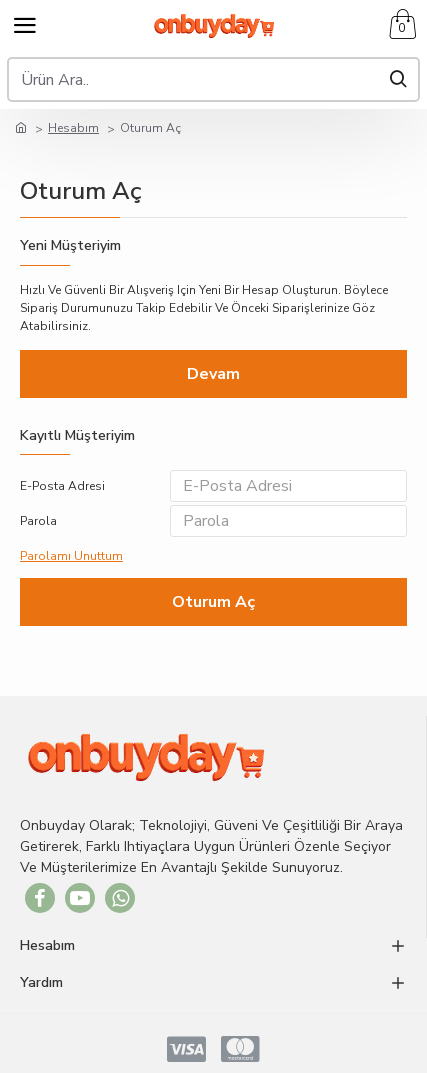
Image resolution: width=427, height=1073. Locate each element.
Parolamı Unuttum (71, 556)
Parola (38, 521)
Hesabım (73, 128)
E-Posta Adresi (62, 486)
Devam (213, 374)
